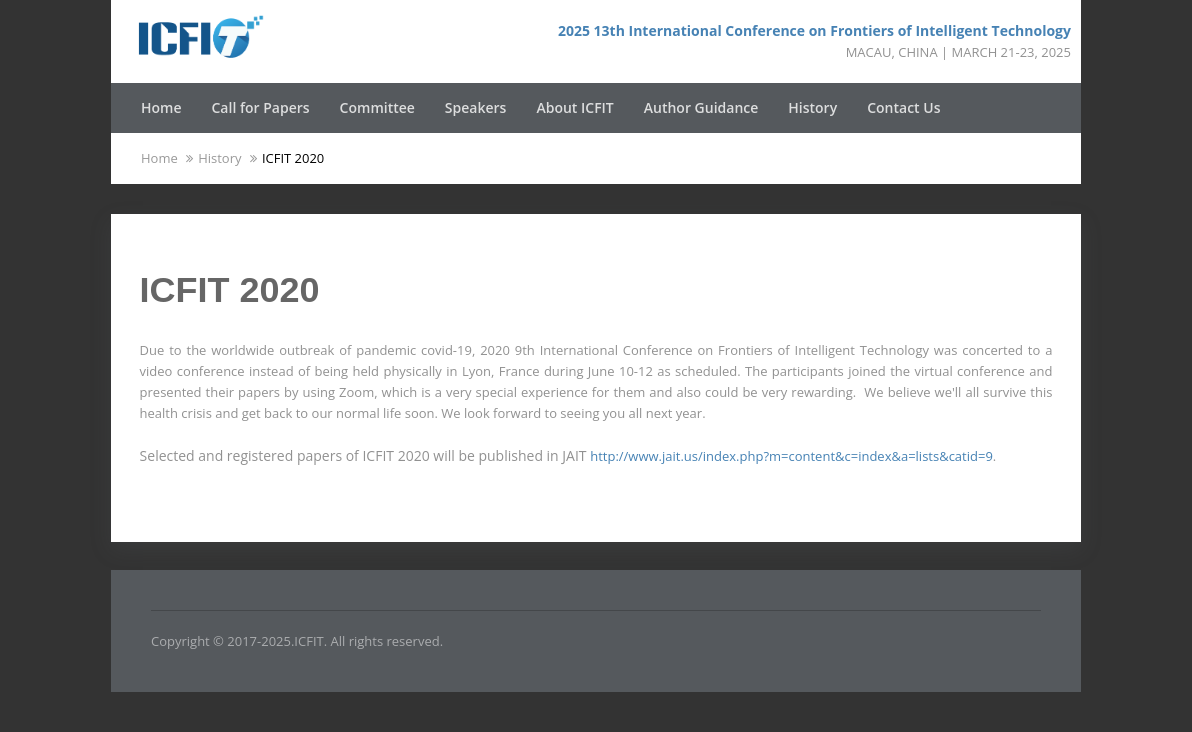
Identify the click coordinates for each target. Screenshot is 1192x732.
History (812, 107)
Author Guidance (701, 107)
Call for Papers (261, 107)
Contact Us (903, 107)
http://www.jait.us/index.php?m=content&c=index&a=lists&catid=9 (791, 456)
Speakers (476, 107)
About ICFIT (574, 107)
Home (161, 107)
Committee (377, 107)
